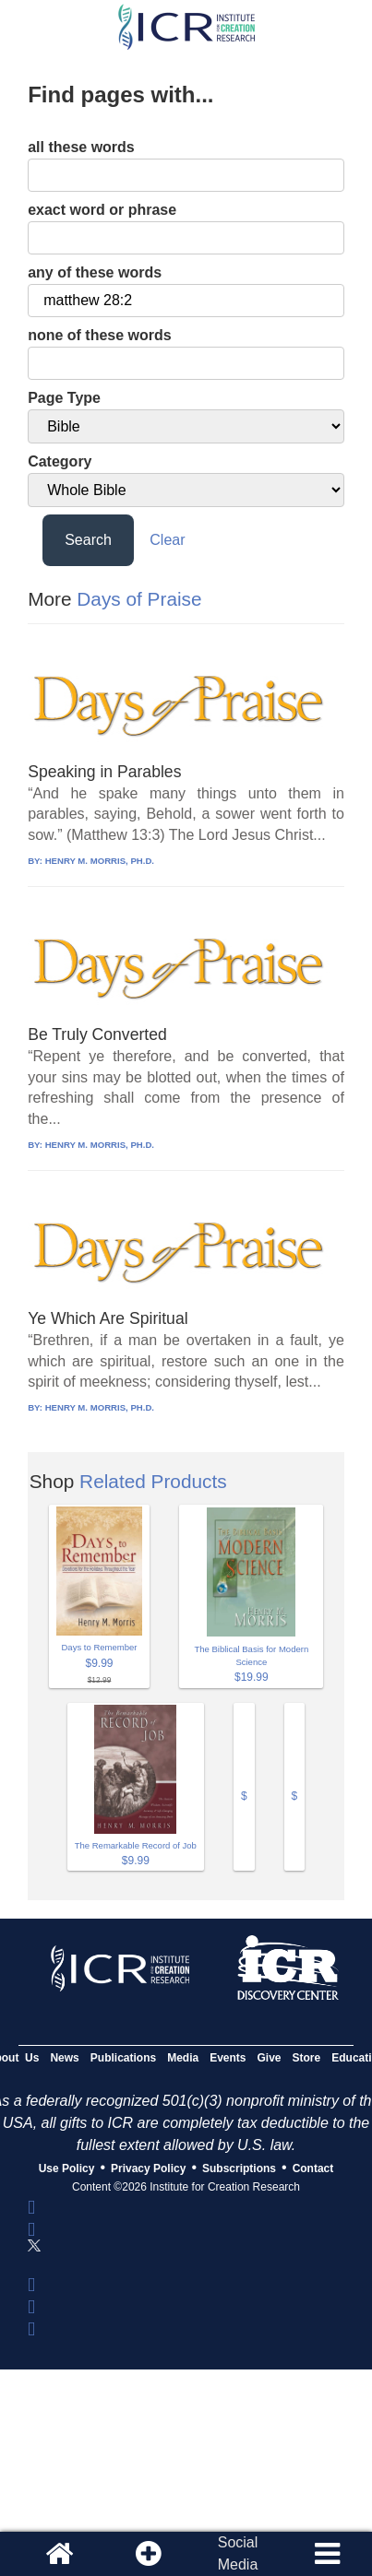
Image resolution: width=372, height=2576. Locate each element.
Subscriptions (239, 2168)
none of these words (100, 335)
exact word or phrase (102, 210)
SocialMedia (238, 2553)
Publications (123, 2057)
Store (307, 2057)
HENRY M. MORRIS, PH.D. (99, 861)
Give (270, 2057)
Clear (167, 540)
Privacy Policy (148, 2168)
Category (59, 461)
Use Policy (67, 2168)
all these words (81, 147)
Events (228, 2057)
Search (88, 540)
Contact (313, 2168)
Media (182, 2057)
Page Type (64, 398)
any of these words (95, 272)
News (64, 2057)
